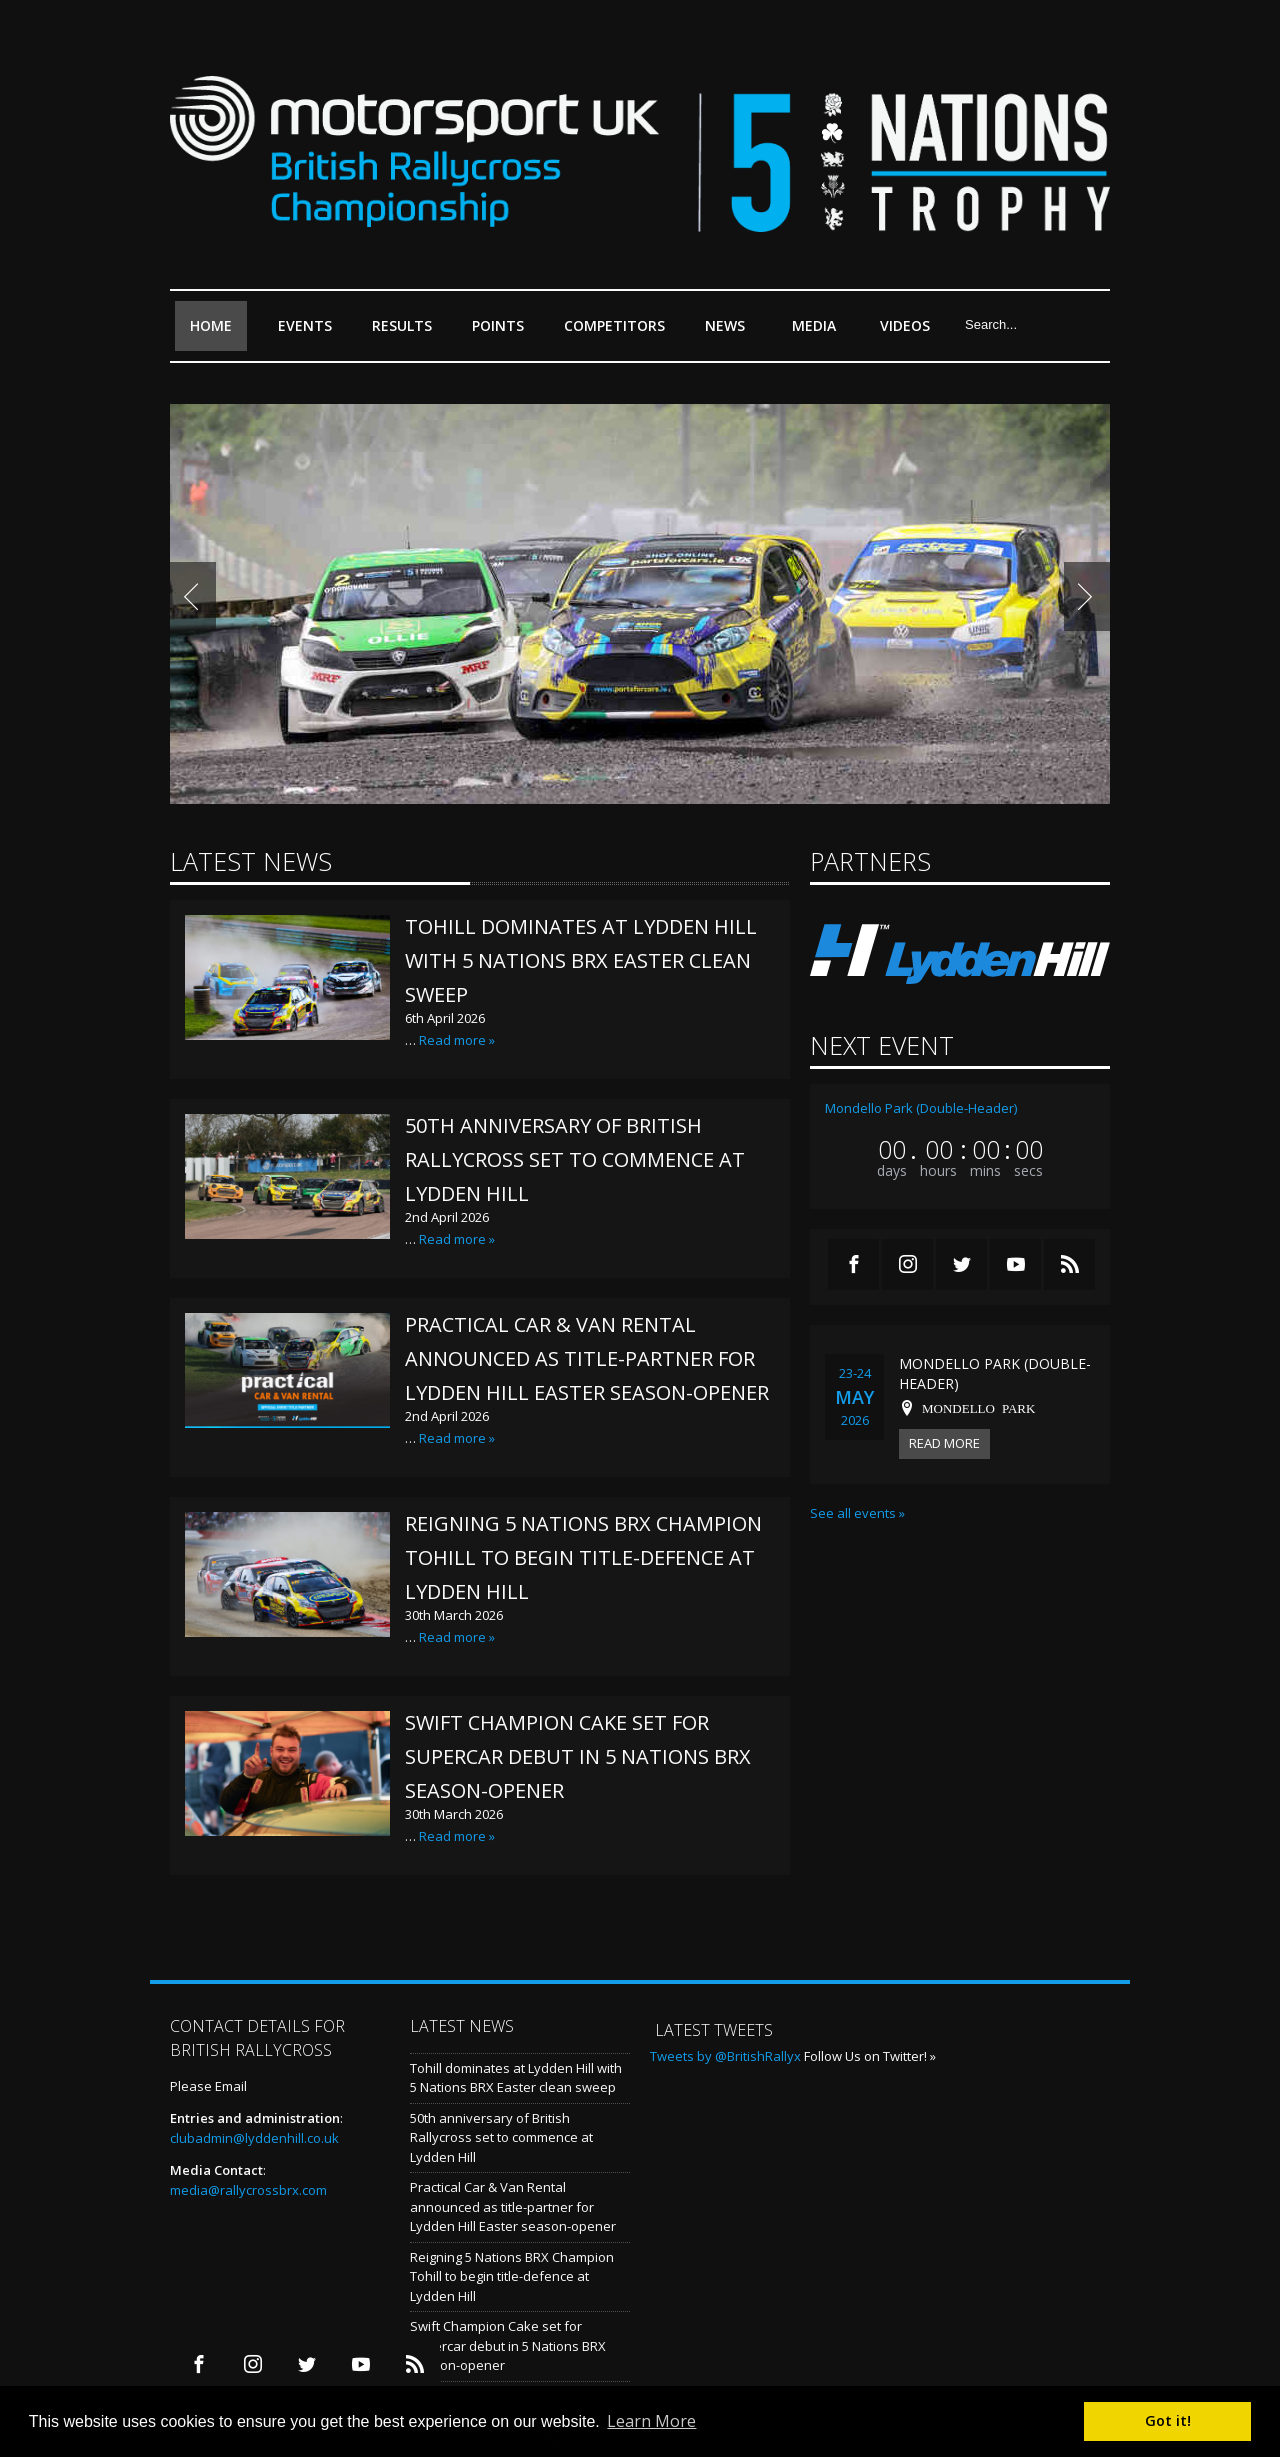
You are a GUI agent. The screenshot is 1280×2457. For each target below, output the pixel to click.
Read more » (457, 1040)
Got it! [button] (1168, 2420)
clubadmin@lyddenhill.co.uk (254, 2138)
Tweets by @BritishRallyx (725, 2056)
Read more (944, 1443)
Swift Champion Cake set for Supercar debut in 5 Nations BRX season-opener (578, 1756)
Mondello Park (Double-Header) (921, 1108)
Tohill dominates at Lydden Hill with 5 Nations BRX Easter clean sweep (581, 960)
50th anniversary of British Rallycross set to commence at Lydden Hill (575, 1159)
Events (310, 333)
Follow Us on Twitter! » (870, 2056)
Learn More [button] (651, 2421)
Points (503, 333)
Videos (905, 325)
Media (814, 325)
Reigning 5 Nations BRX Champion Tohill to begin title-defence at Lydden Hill (583, 1557)
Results (407, 333)
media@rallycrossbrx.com (248, 2190)
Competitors (614, 325)
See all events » (857, 1513)
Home (211, 325)
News (725, 325)
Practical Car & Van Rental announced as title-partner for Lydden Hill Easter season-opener (587, 1358)
